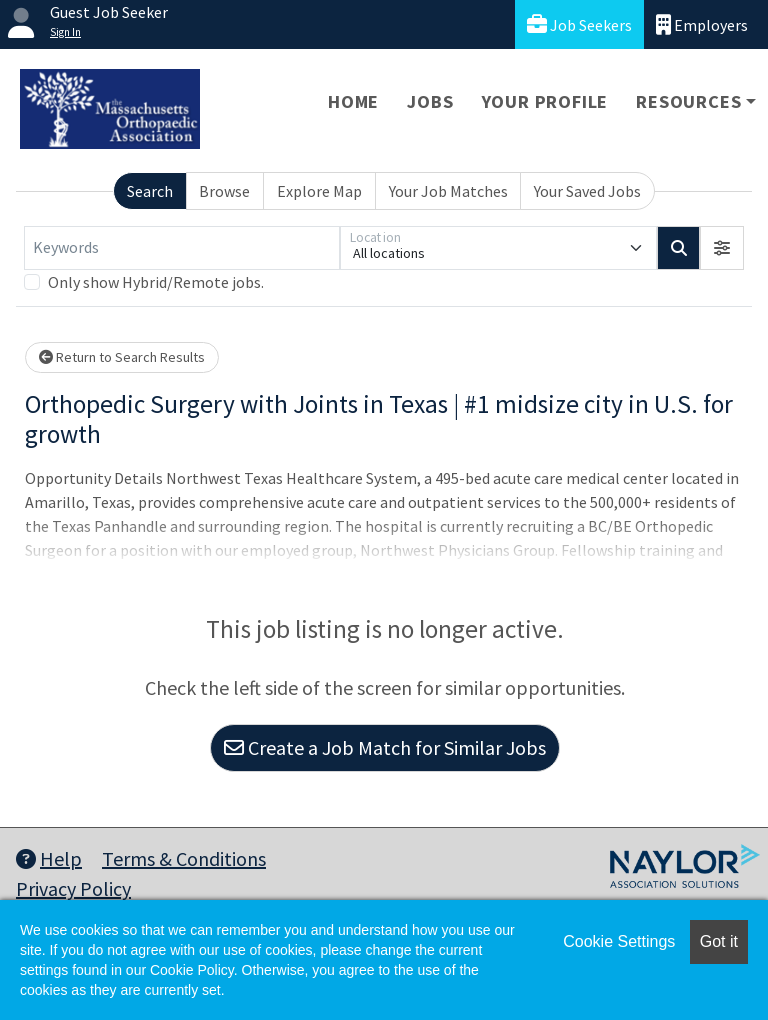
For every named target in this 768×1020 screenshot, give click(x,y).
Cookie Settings (619, 941)
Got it (719, 941)
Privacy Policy (73, 888)
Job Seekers (579, 24)
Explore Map (319, 191)
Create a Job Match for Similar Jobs (385, 747)
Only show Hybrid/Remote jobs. (156, 282)
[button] (722, 248)
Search (150, 191)
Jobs (430, 101)
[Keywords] (182, 248)
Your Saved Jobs (587, 191)
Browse (224, 191)
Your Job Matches (448, 191)
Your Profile (545, 101)
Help (49, 858)
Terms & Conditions (184, 858)
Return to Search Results (122, 357)
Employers (702, 24)
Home (353, 101)
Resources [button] (688, 101)
